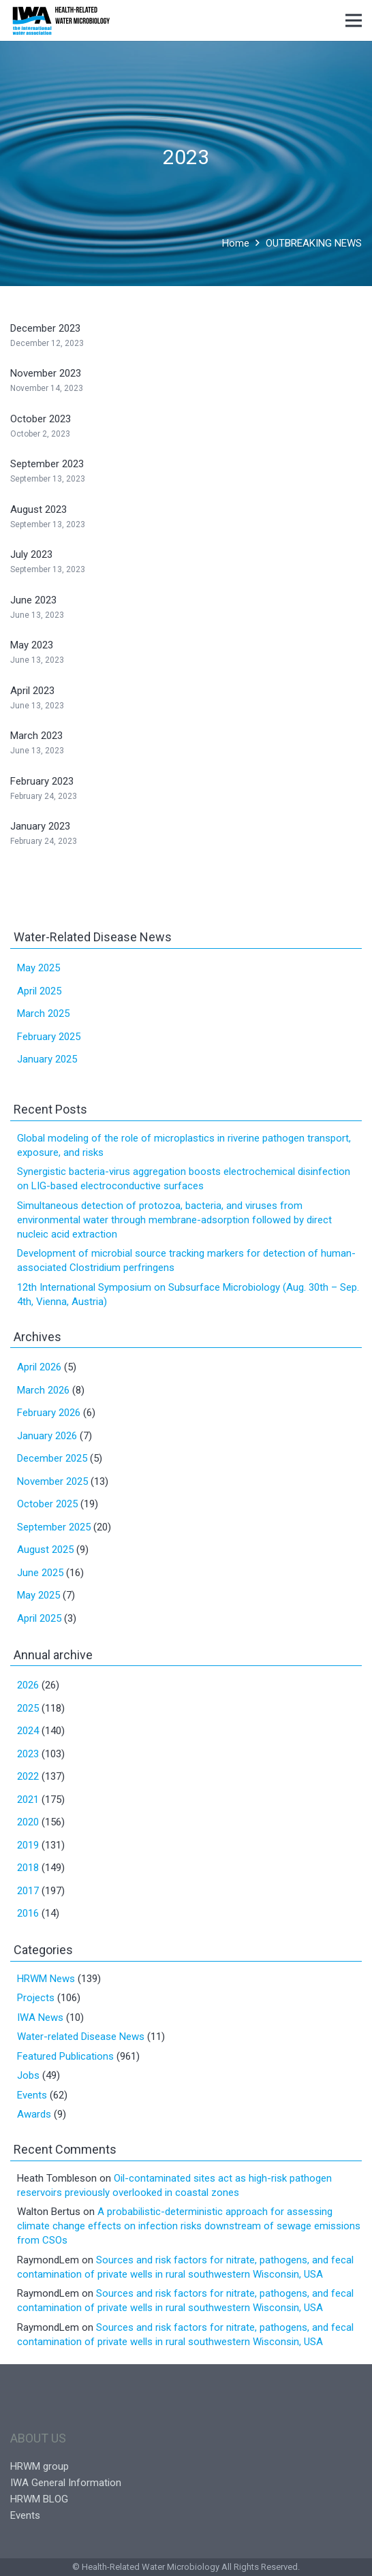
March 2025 (43, 1013)
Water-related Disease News (80, 2036)
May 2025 (38, 968)
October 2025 (47, 1504)
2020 (28, 1822)
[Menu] (353, 20)
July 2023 (31, 554)
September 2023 (47, 464)
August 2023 (38, 509)
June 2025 (40, 1573)
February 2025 (48, 1037)
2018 (28, 1868)
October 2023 (40, 419)
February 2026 (48, 1413)
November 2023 (45, 373)
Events (32, 2095)
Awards (34, 2114)
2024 (28, 1731)
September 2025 (54, 1527)
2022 (28, 1776)
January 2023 (40, 826)
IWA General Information (65, 2483)
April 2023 (32, 691)
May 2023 (31, 645)
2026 (28, 1685)
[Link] (61, 20)
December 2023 (45, 328)
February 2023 (42, 781)
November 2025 (52, 1481)
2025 (28, 1708)
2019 (28, 1845)
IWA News (40, 2017)
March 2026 (43, 1390)
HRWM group (39, 2466)
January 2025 (47, 1059)
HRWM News (46, 1979)
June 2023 (33, 600)
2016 (28, 1913)
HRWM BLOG (39, 2499)
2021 (28, 1799)
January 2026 (47, 1436)
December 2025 (52, 1458)
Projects (36, 1998)
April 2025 (39, 991)
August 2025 (45, 1549)
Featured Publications (65, 2056)
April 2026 (39, 1367)
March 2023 (36, 735)
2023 (28, 1754)
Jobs (28, 2075)
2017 (28, 1891)
